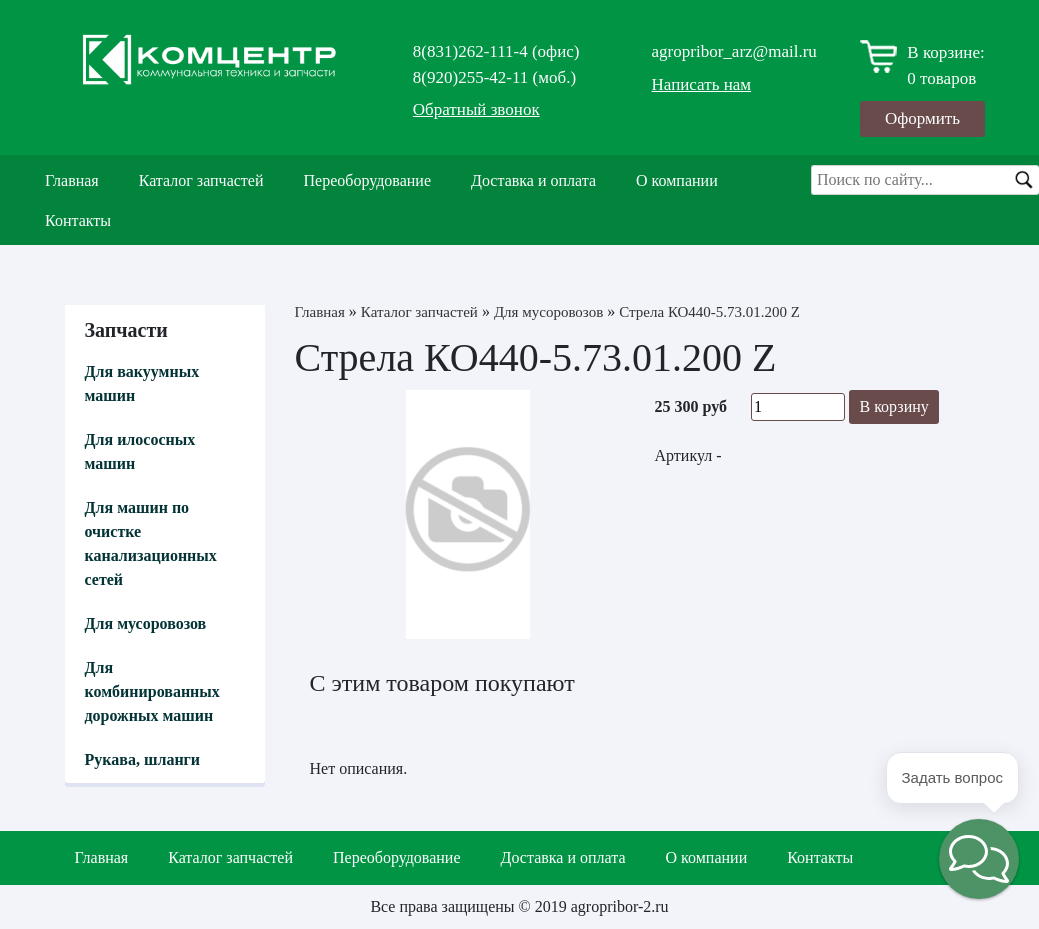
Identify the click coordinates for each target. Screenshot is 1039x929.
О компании (677, 180)
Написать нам (702, 84)
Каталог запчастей (201, 180)
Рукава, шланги (143, 759)
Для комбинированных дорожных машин (152, 691)
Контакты (78, 220)
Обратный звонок (476, 109)
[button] (979, 859)
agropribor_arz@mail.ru (734, 51)
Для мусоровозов (146, 623)
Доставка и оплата (533, 180)
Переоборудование (368, 180)
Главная (72, 180)
